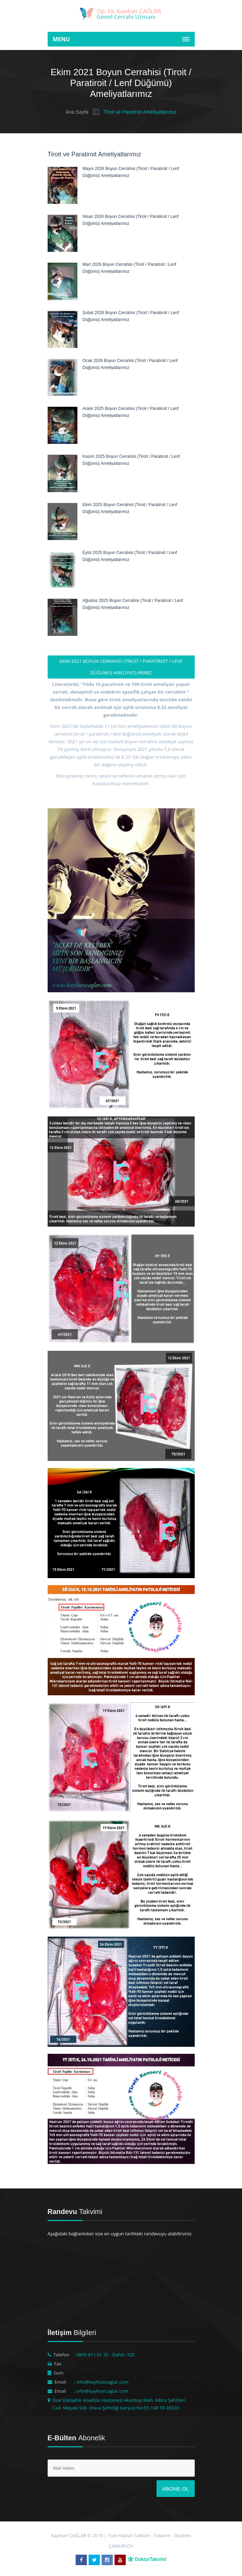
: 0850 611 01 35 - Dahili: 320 (104, 2354)
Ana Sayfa (76, 112)
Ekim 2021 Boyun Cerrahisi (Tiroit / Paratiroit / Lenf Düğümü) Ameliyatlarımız (121, 667)
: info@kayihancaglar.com (101, 2382)
